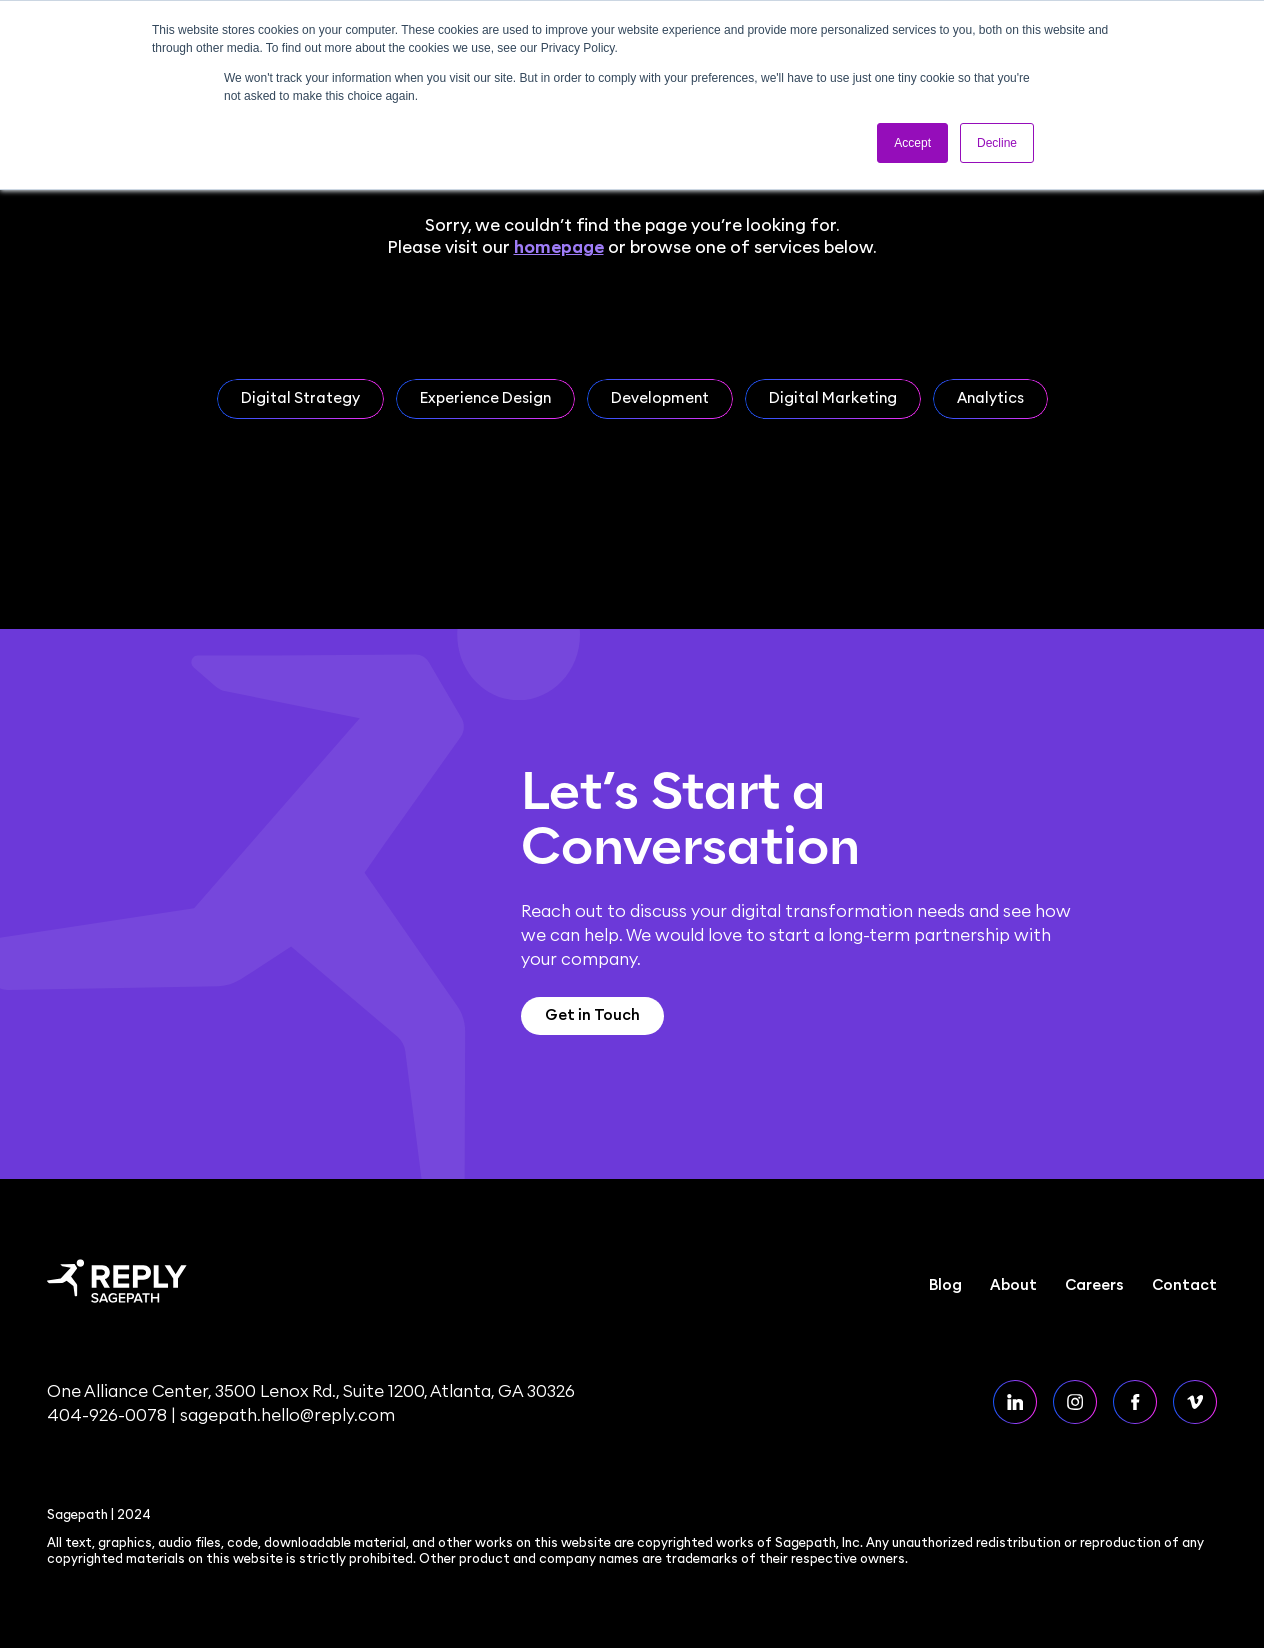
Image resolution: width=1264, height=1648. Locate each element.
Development (660, 398)
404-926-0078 (107, 1415)
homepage (559, 247)
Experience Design (485, 398)
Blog (945, 1285)
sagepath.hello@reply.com (287, 1415)
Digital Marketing (833, 398)
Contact (1184, 1285)
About (1013, 1285)
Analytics (990, 398)
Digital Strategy (300, 398)
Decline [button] (997, 143)
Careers (1094, 1285)
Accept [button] (912, 143)
